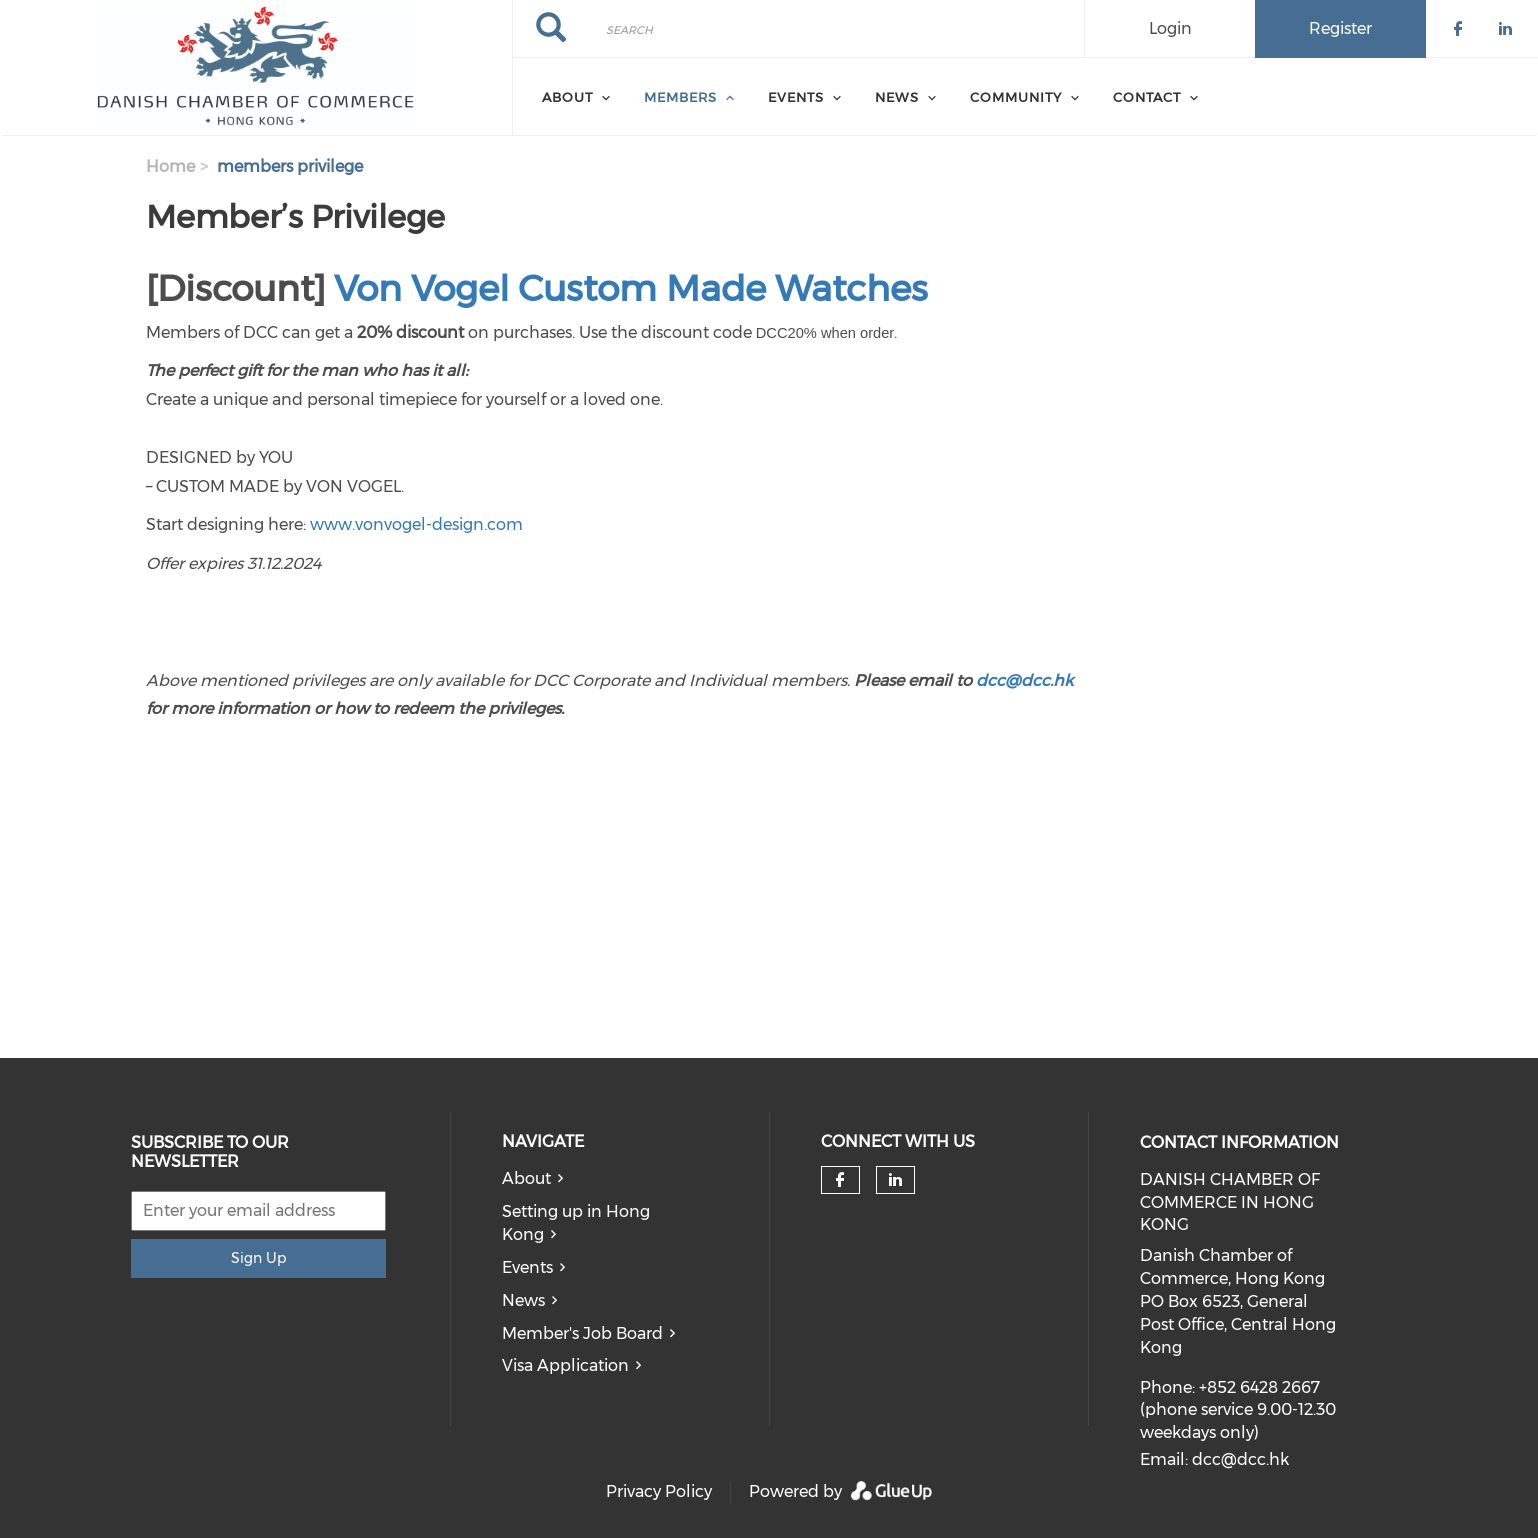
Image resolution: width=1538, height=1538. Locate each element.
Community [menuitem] (1016, 97)
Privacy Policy (659, 1491)
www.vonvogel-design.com (416, 524)
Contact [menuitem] (1147, 97)
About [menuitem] (567, 97)
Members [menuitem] (680, 97)
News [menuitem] (897, 97)
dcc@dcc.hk (1024, 680)
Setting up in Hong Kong (576, 1223)
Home (170, 166)
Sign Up (258, 1258)
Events (527, 1267)
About (526, 1178)
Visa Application (565, 1365)
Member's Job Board (582, 1333)
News (523, 1300)
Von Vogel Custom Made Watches (631, 288)
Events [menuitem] (796, 97)
